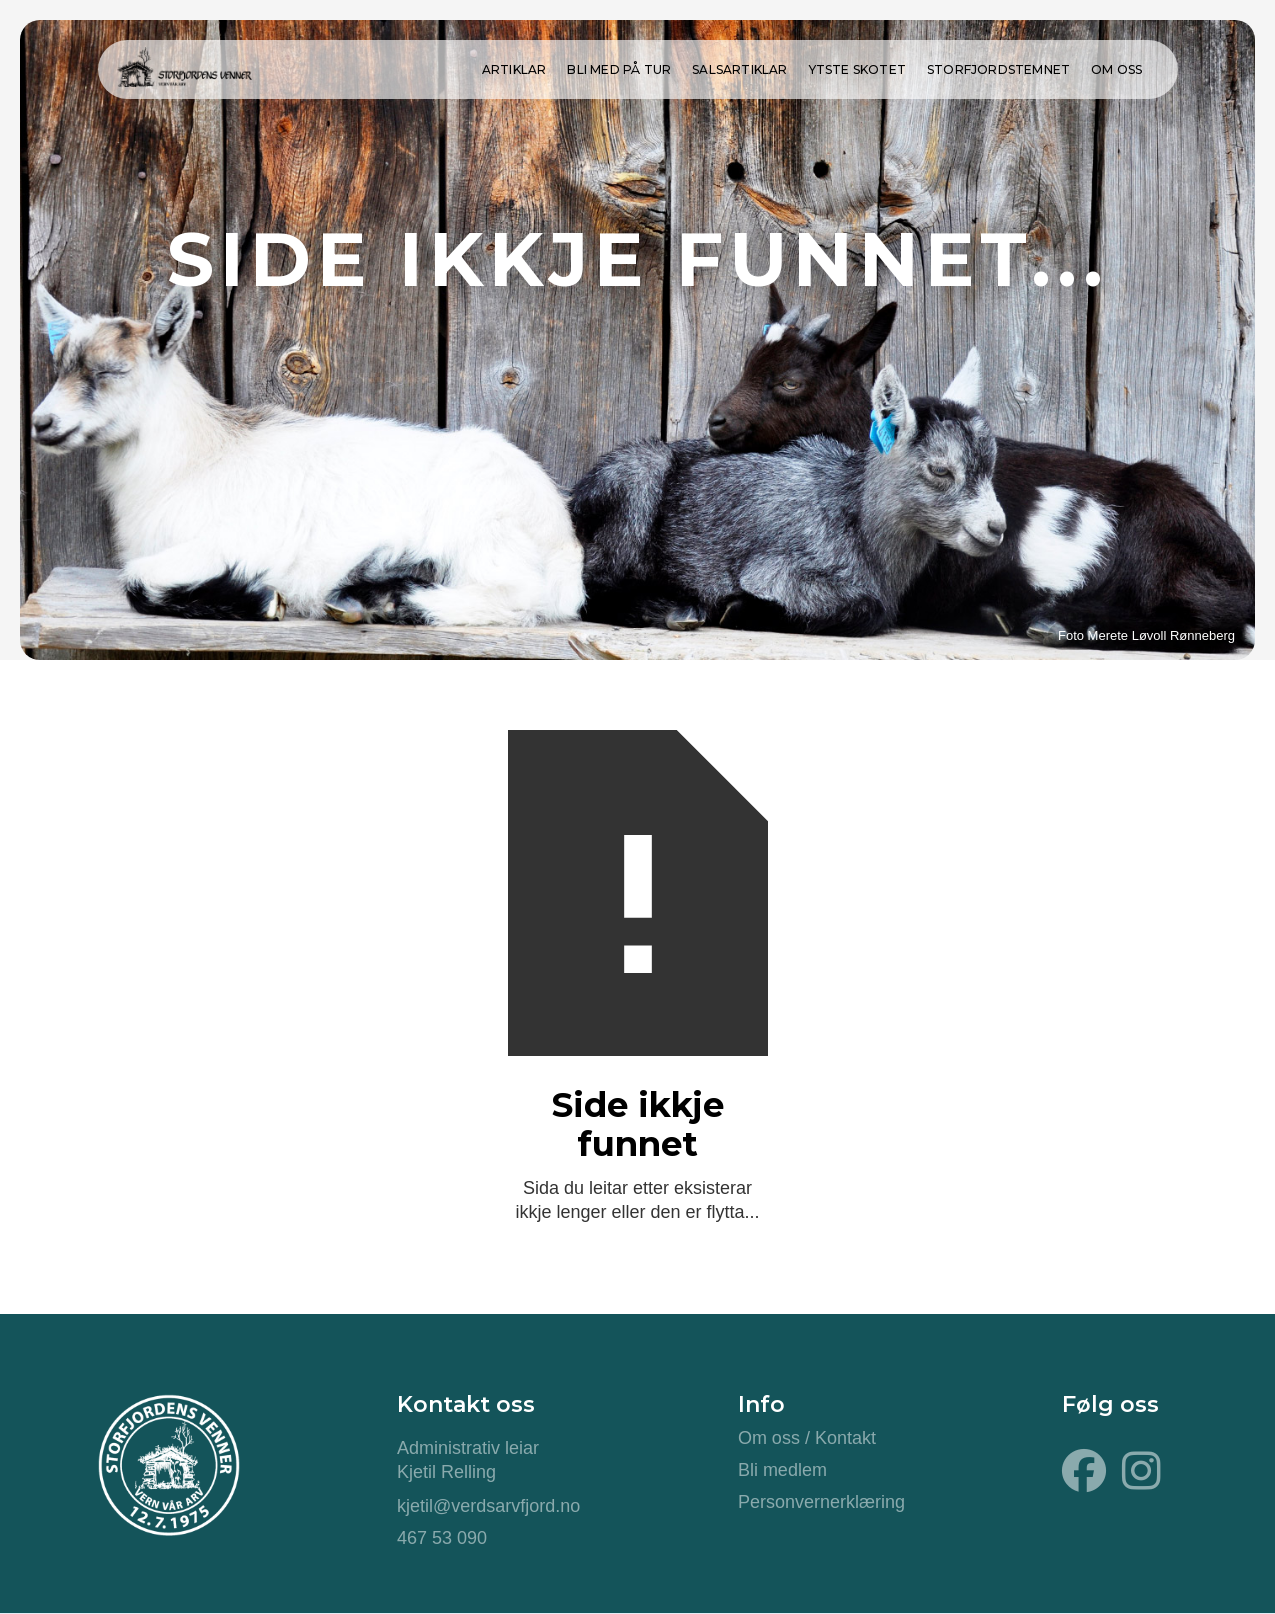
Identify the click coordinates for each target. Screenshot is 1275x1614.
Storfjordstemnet (998, 69)
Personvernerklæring (821, 1502)
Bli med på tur (619, 69)
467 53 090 (442, 1538)
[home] (184, 63)
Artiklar (514, 69)
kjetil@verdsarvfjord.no (488, 1506)
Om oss (1116, 69)
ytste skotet (857, 69)
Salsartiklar (739, 69)
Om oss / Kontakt (807, 1438)
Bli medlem (782, 1470)
